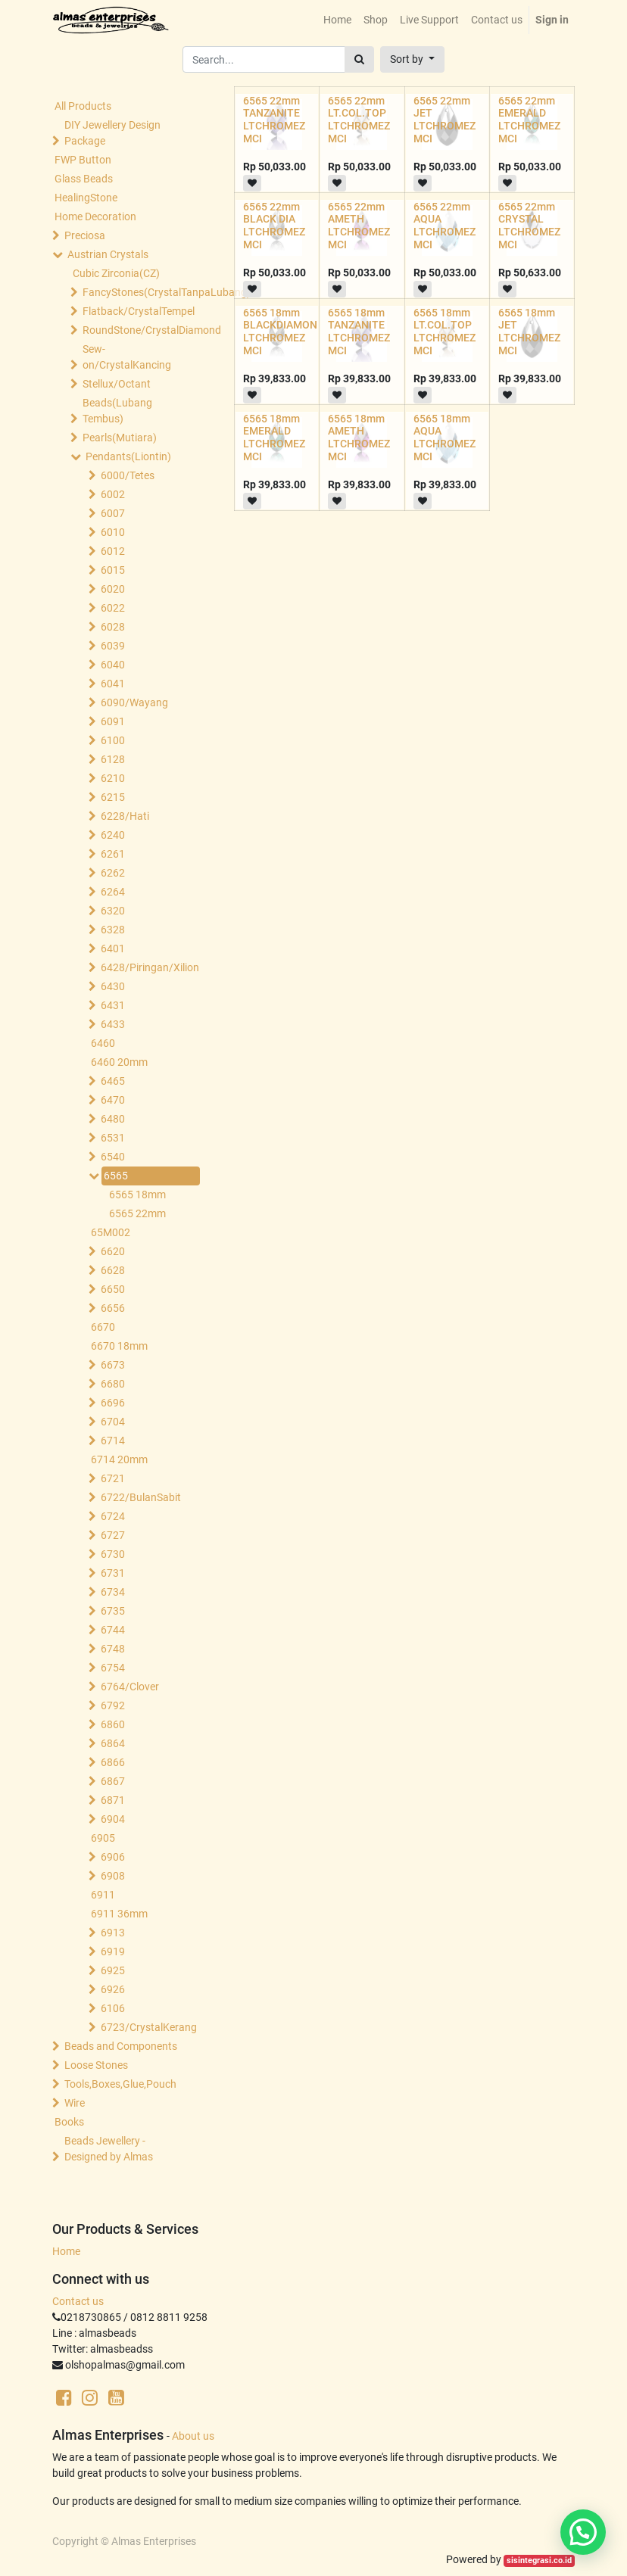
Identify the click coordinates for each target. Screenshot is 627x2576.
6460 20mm (119, 1062)
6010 (113, 532)
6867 (113, 1781)
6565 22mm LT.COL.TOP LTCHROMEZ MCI (359, 120)
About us (193, 2436)
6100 (113, 740)
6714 (113, 1440)
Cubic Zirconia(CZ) (116, 273)
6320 (113, 911)
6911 (103, 1895)
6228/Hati (125, 816)
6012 (113, 551)
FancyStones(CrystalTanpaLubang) (138, 292)
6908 (113, 1876)
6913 (113, 1933)
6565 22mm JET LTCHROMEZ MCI (444, 120)
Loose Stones (96, 2065)
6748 (113, 1649)
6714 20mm (119, 1459)
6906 (113, 1857)
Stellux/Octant (117, 384)
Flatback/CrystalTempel (138, 311)
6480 (113, 1119)
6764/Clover (130, 1686)
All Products (83, 106)
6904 (113, 1819)
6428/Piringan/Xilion (149, 967)
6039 (113, 646)
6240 (113, 835)
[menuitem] (337, 20)
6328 (113, 930)
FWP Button (83, 160)
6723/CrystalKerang (149, 2027)
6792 (113, 1705)
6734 (113, 1592)
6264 (113, 892)
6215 (113, 797)
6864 (113, 1743)
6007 (113, 513)
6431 (113, 1005)
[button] (412, 59)
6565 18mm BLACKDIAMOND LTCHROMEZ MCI (283, 332)
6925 (113, 1970)
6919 (113, 1951)
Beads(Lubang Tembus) (117, 411)
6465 (113, 1081)
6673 (113, 1365)
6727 (113, 1535)
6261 (113, 854)
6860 (113, 1724)
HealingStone (86, 198)
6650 (113, 1289)
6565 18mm (137, 1194)
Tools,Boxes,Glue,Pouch (120, 2084)
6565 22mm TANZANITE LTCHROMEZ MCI (274, 120)
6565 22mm (137, 1213)
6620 (113, 1251)
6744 (113, 1630)
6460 (103, 1043)
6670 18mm (119, 1346)
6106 (113, 2008)
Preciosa (84, 235)
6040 (113, 665)
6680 (113, 1384)
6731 (113, 1573)
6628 (113, 1270)
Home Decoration (95, 216)
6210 (113, 778)
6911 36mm (119, 1914)
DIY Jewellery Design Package (112, 133)
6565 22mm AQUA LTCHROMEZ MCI (444, 226)
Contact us (78, 2301)
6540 (113, 1157)
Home (66, 2251)
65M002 (110, 1232)
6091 (113, 721)
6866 (113, 1762)
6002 (113, 494)
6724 (113, 1516)
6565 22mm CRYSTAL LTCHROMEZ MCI (529, 226)
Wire (74, 2103)
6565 (116, 1176)
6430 (113, 986)
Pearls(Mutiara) (120, 437)
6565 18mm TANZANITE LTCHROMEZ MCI (359, 332)
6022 (113, 608)
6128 (113, 759)
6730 (113, 1554)
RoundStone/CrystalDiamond (138, 330)
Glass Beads (84, 179)
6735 (113, 1611)
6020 (113, 589)
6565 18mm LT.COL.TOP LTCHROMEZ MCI (444, 332)
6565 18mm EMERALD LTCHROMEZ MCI (274, 438)
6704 (113, 1422)
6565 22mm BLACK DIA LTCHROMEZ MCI (274, 226)
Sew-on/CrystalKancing (127, 357)
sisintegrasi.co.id (539, 2560)
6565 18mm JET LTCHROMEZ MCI (529, 332)
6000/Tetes (127, 475)
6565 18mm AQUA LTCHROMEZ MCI (444, 438)
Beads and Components (120, 2046)
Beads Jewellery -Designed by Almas (108, 2149)
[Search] (359, 59)
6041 (113, 683)
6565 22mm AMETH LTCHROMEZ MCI (359, 226)
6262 (113, 873)
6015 (113, 570)
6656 (113, 1308)
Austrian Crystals (107, 254)
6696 (113, 1403)
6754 (113, 1668)
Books (69, 2122)
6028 (113, 627)
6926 (113, 1989)
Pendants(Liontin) (128, 456)
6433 (113, 1024)
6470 (113, 1100)
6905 (103, 1838)
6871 (113, 1800)
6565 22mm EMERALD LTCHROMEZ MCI (529, 120)
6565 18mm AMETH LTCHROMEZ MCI (359, 438)
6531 (113, 1138)
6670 (103, 1327)
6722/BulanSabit (141, 1497)
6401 (113, 948)
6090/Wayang (134, 702)
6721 (113, 1478)
